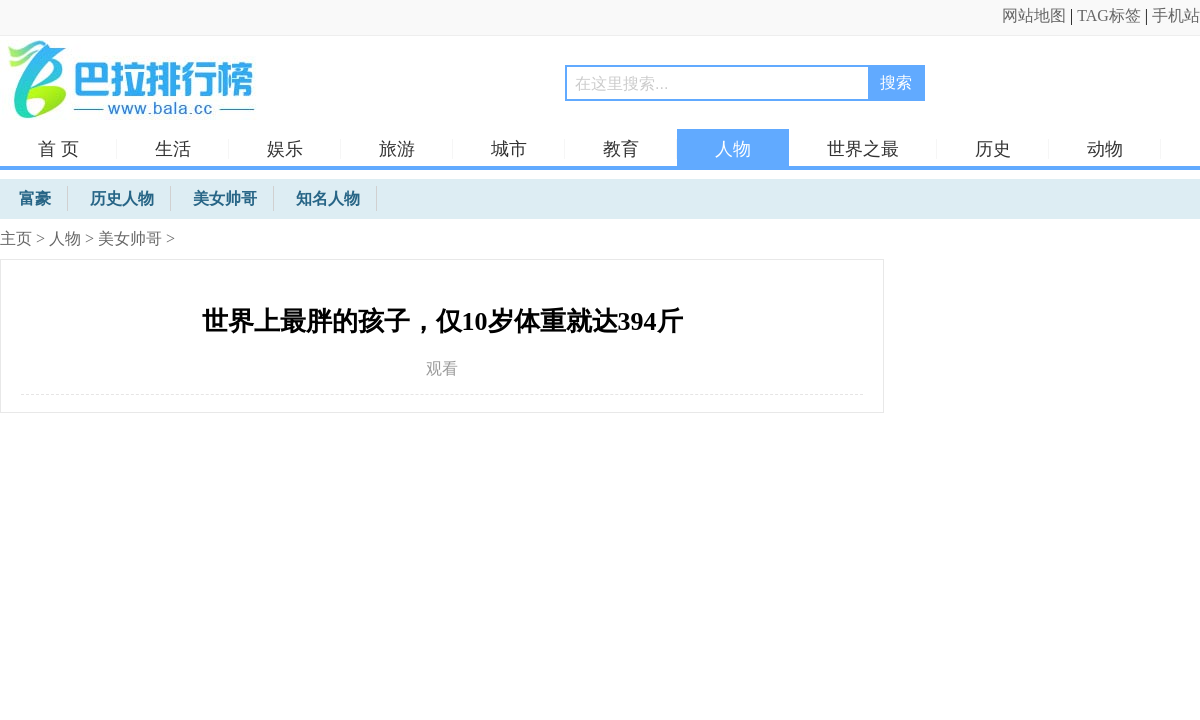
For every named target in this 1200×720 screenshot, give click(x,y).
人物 (733, 149)
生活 (173, 149)
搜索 (896, 82)
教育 (621, 149)
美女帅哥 (130, 238)
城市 (509, 149)
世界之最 (863, 149)
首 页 (58, 149)
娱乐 (285, 149)
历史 (993, 149)
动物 (1105, 149)
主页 (16, 238)
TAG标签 (1109, 15)
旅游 (397, 149)
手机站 (1176, 15)
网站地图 (1034, 15)
